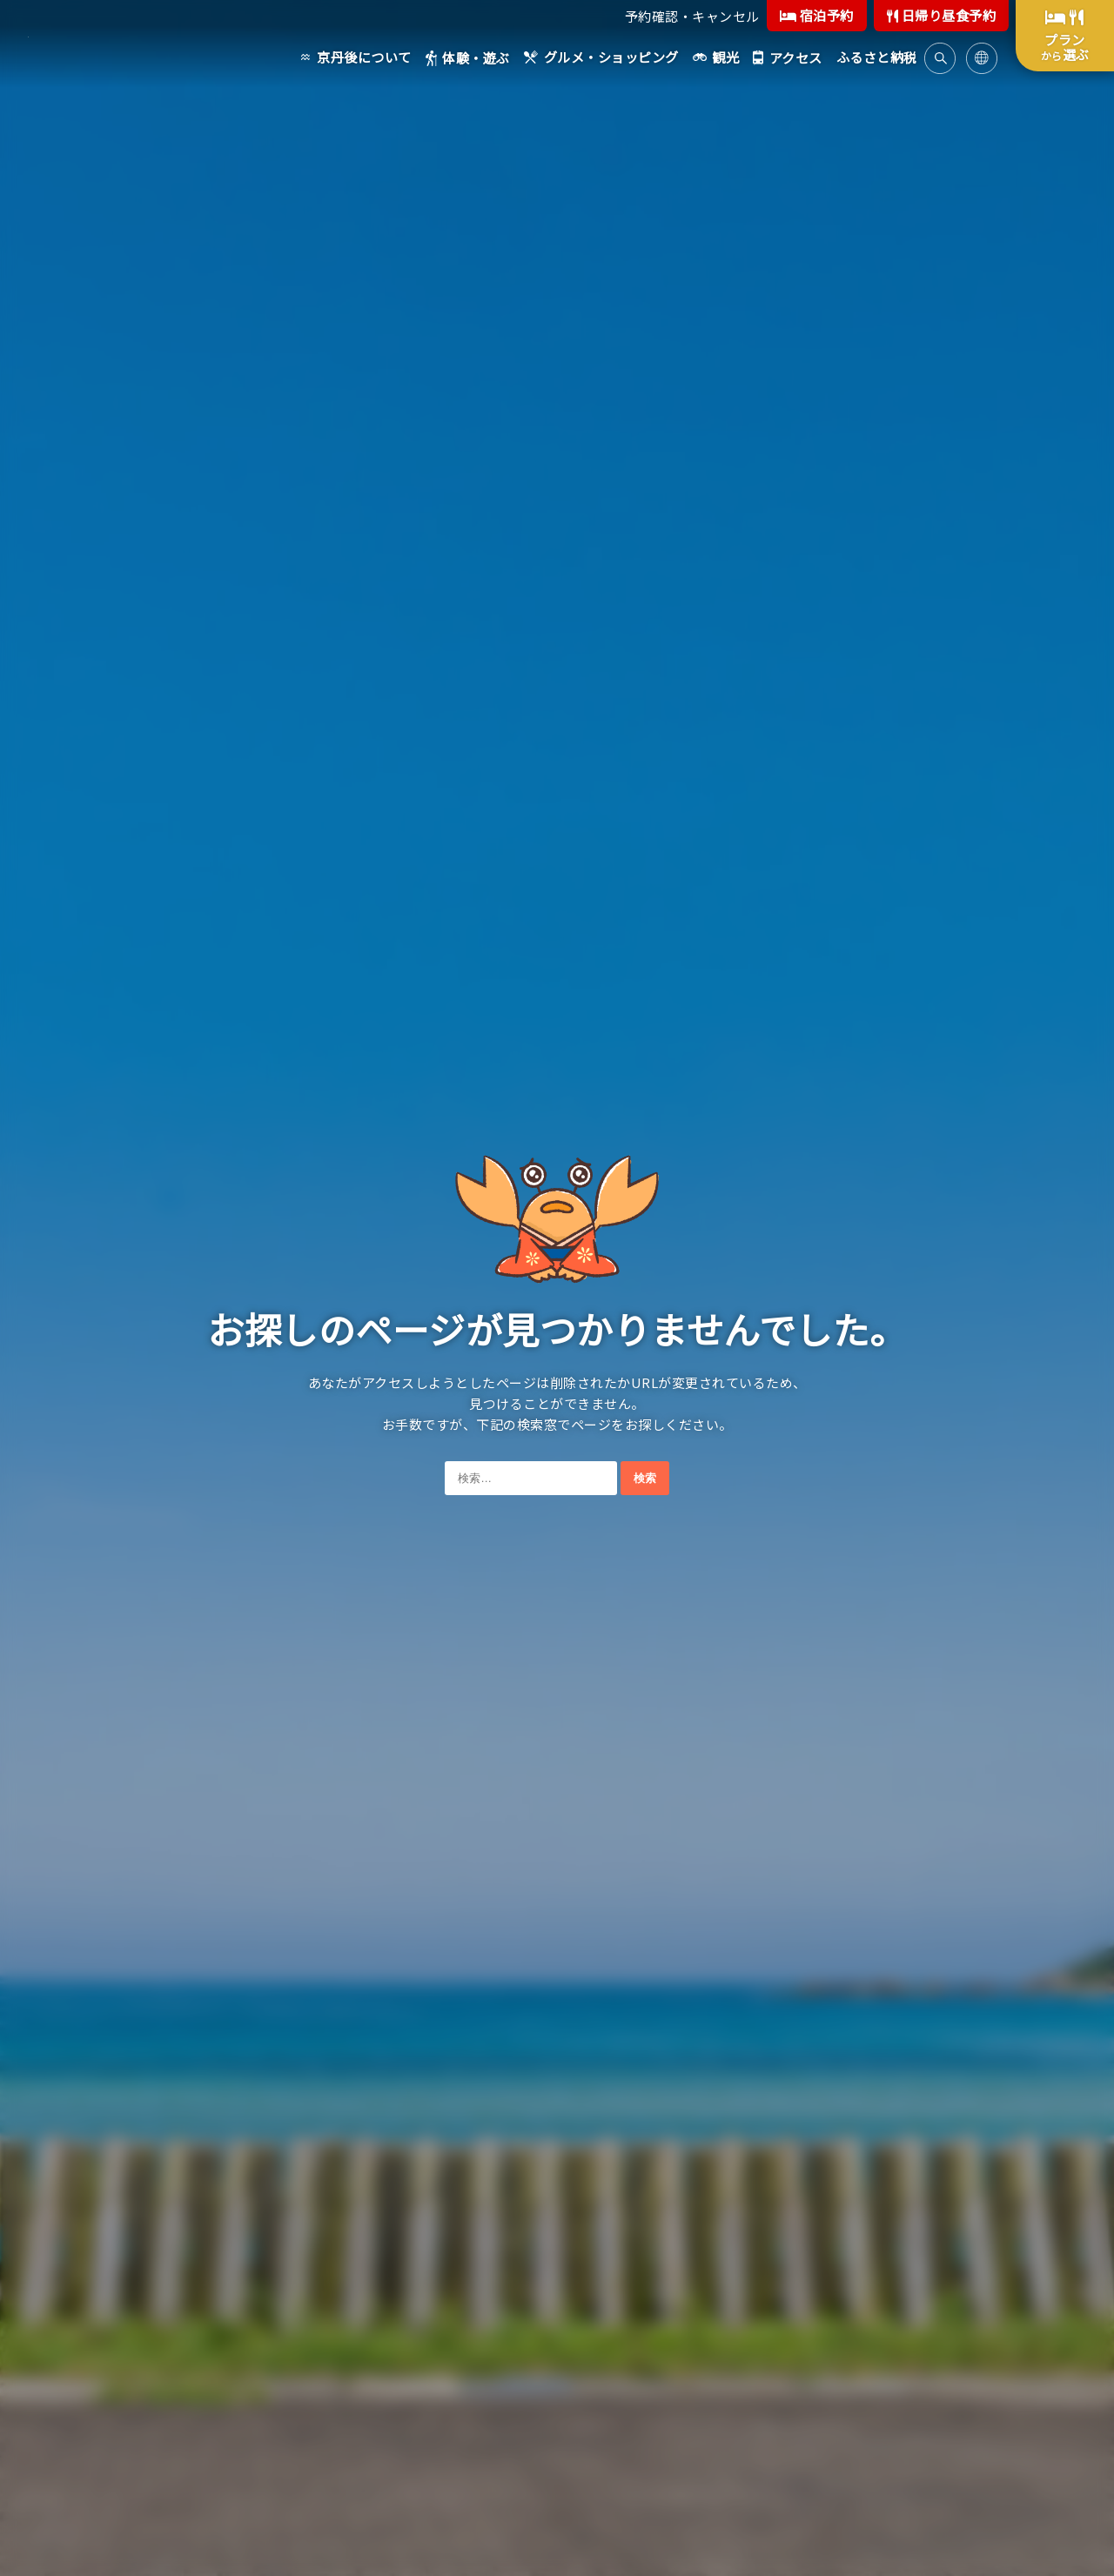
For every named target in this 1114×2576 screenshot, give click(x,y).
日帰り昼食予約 (942, 15)
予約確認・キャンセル (692, 16)
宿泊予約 (817, 15)
